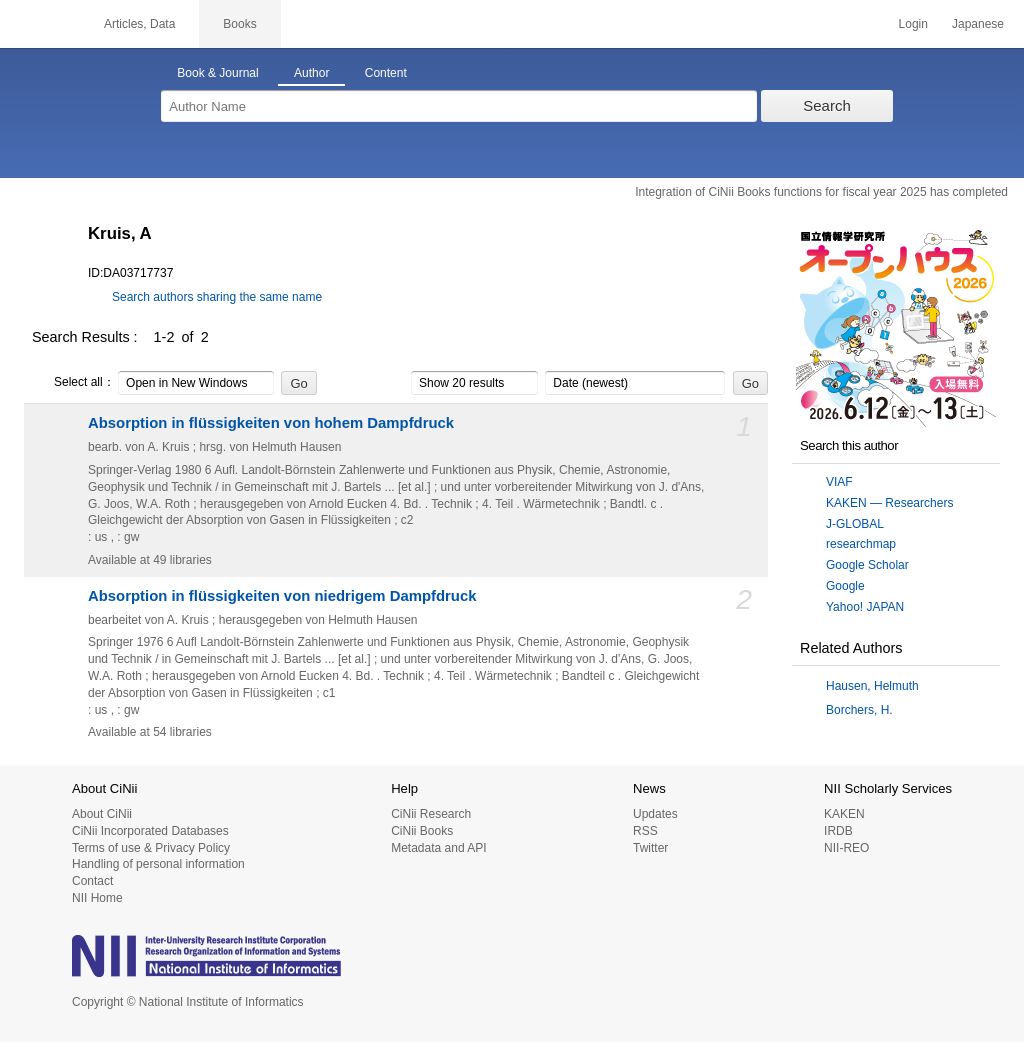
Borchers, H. (859, 710)
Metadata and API (438, 848)
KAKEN (844, 814)
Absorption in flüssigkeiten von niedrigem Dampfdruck (282, 596)
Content (386, 73)
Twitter (650, 848)
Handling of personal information (158, 864)
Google (845, 586)
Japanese (978, 24)
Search (827, 105)
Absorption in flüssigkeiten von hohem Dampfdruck (271, 423)
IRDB (838, 831)
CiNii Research (431, 814)
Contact (92, 881)
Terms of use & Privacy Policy (151, 848)
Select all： (73, 383)
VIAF (839, 482)
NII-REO (846, 848)
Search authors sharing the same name (217, 297)
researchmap (861, 544)
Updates (655, 814)
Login (913, 24)
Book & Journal (217, 73)
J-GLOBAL (855, 524)
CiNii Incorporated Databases (150, 831)
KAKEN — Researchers (889, 503)
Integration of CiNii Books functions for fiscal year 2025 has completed (821, 192)
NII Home (97, 898)
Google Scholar (867, 565)
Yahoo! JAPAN (865, 607)
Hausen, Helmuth (872, 686)
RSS (645, 831)
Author (311, 73)
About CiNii (102, 814)
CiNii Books (422, 831)
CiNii (40, 24)
